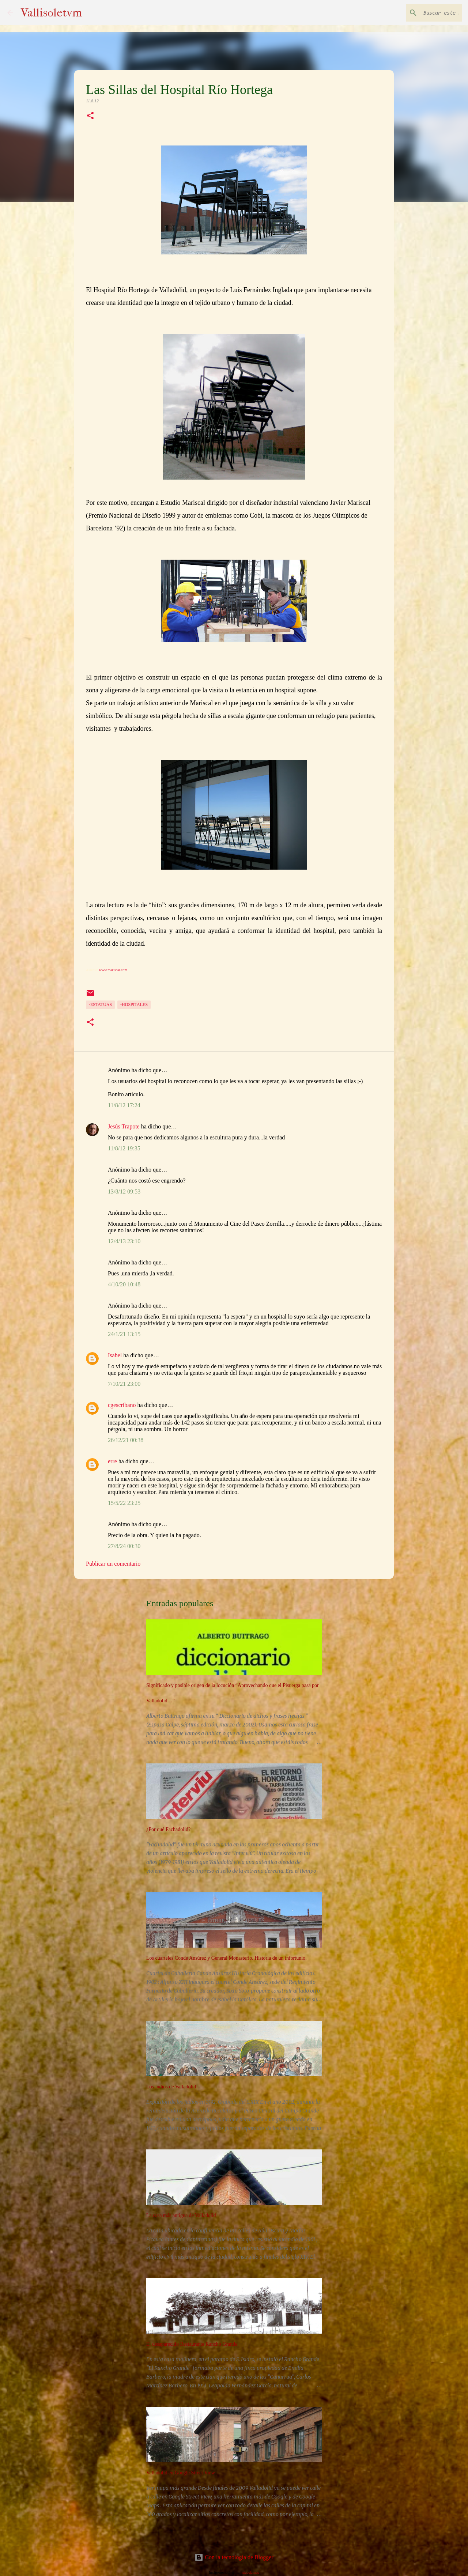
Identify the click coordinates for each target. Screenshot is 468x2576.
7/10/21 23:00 (124, 1384)
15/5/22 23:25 (124, 1503)
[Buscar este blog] (423, 13)
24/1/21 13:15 (124, 1334)
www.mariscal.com (113, 970)
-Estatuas (100, 1004)
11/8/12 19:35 (124, 1148)
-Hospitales (134, 1004)
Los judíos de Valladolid (171, 2086)
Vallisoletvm (51, 12)
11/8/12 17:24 (124, 1105)
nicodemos (250, 2572)
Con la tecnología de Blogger (234, 2557)
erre (112, 1461)
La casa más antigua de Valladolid (181, 2215)
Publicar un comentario (113, 1564)
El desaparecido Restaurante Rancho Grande (192, 2344)
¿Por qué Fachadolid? (168, 1829)
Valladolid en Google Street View (180, 2472)
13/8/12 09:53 (124, 1191)
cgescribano (122, 1405)
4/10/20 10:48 (124, 1284)
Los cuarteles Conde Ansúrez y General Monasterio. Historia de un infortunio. (226, 1958)
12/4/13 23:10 (124, 1241)
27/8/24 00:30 (124, 1546)
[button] (90, 116)
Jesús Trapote (124, 1126)
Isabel (115, 1355)
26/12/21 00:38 (125, 1440)
